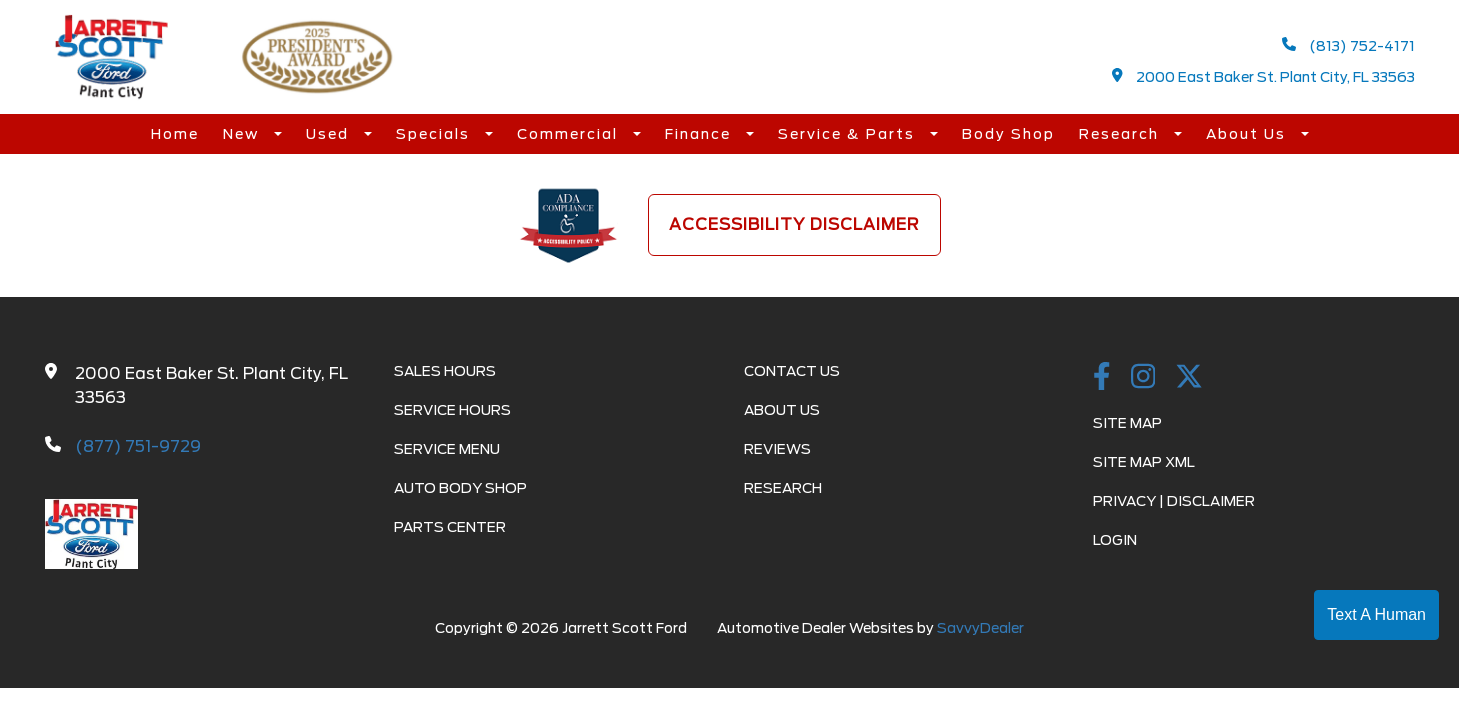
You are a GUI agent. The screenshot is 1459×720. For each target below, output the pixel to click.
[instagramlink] (1143, 378)
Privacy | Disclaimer (1174, 501)
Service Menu (447, 449)
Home (175, 134)
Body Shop (1008, 134)
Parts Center (450, 527)
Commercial (570, 134)
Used (330, 134)
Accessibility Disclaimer (794, 224)
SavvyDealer (980, 628)
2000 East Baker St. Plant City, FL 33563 (1263, 76)
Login (1115, 540)
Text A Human (1376, 614)
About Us (1248, 134)
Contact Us (792, 371)
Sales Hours (445, 371)
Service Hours (452, 410)
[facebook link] (1102, 378)
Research (1121, 134)
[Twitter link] (1189, 378)
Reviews (777, 449)
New (243, 134)
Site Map (1127, 423)
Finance (700, 134)
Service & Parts (849, 134)
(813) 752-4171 (1348, 45)
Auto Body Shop (460, 488)
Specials (435, 134)
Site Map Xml (1144, 462)
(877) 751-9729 (138, 446)
